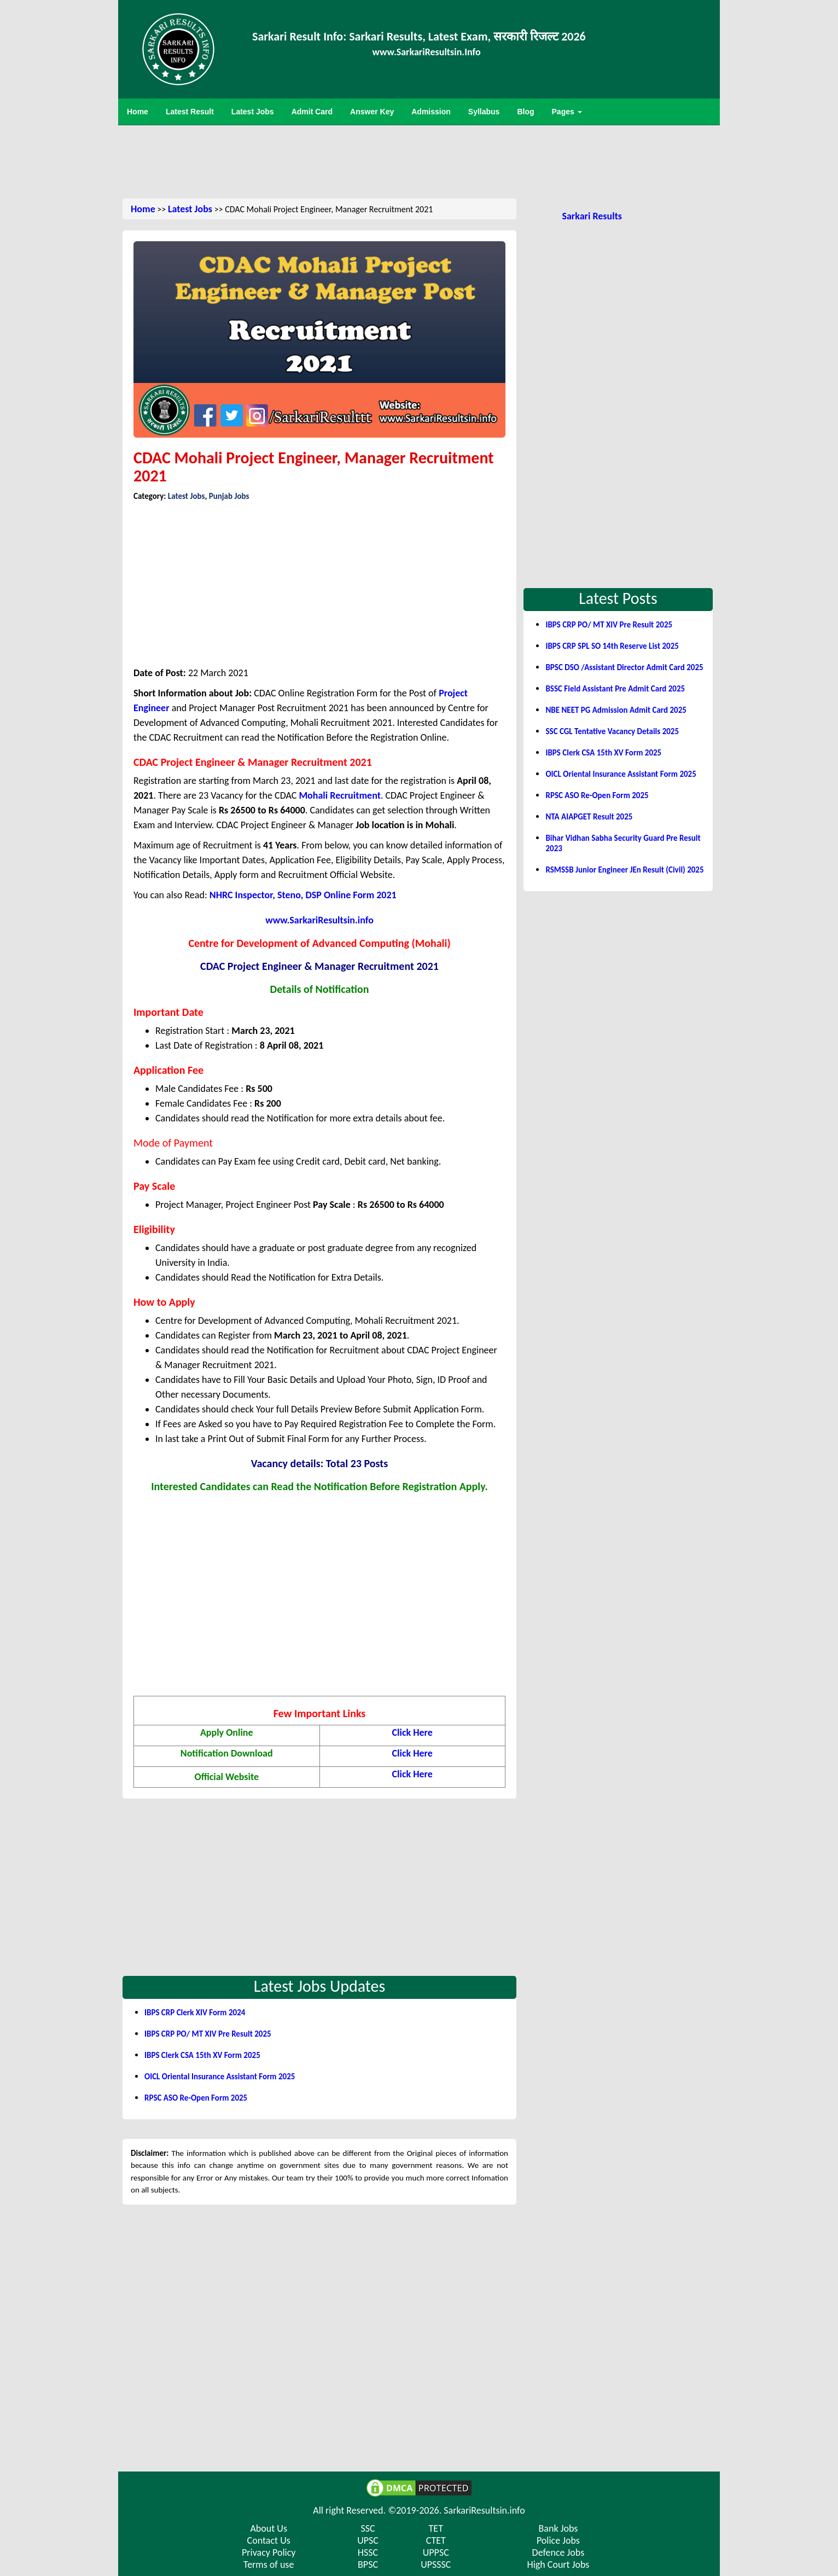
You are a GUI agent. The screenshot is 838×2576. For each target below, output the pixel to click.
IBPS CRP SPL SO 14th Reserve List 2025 (611, 646)
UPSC (368, 2540)
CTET (436, 2540)
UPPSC (436, 2552)
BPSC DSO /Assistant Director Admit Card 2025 (624, 667)
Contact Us (268, 2540)
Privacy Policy (268, 2552)
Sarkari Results (592, 216)
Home (143, 209)
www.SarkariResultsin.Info (427, 52)
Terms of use (268, 2564)
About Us (268, 2528)
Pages (567, 111)
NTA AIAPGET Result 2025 (588, 817)
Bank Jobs (558, 2528)
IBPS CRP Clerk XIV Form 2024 (194, 2012)
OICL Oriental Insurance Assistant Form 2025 (219, 2076)
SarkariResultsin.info (484, 2510)
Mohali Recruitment (339, 795)
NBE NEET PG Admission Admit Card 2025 (615, 710)
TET (436, 2528)
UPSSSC (436, 2564)
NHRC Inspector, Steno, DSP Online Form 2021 (303, 895)
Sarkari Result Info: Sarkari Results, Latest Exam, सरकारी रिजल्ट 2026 (419, 36)
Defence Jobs (558, 2552)
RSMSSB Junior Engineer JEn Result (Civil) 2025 (624, 870)
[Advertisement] (419, 160)
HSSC (368, 2552)
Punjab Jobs (229, 496)
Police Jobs (558, 2540)
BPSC (368, 2564)
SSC (367, 2528)
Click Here (412, 1732)
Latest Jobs (190, 209)
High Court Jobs (558, 2564)
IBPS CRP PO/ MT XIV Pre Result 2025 (207, 2034)
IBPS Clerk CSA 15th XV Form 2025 (202, 2055)
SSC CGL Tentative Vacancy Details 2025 (612, 731)
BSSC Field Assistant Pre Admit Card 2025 (615, 689)
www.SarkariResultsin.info (319, 920)
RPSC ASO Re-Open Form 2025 (195, 2098)
